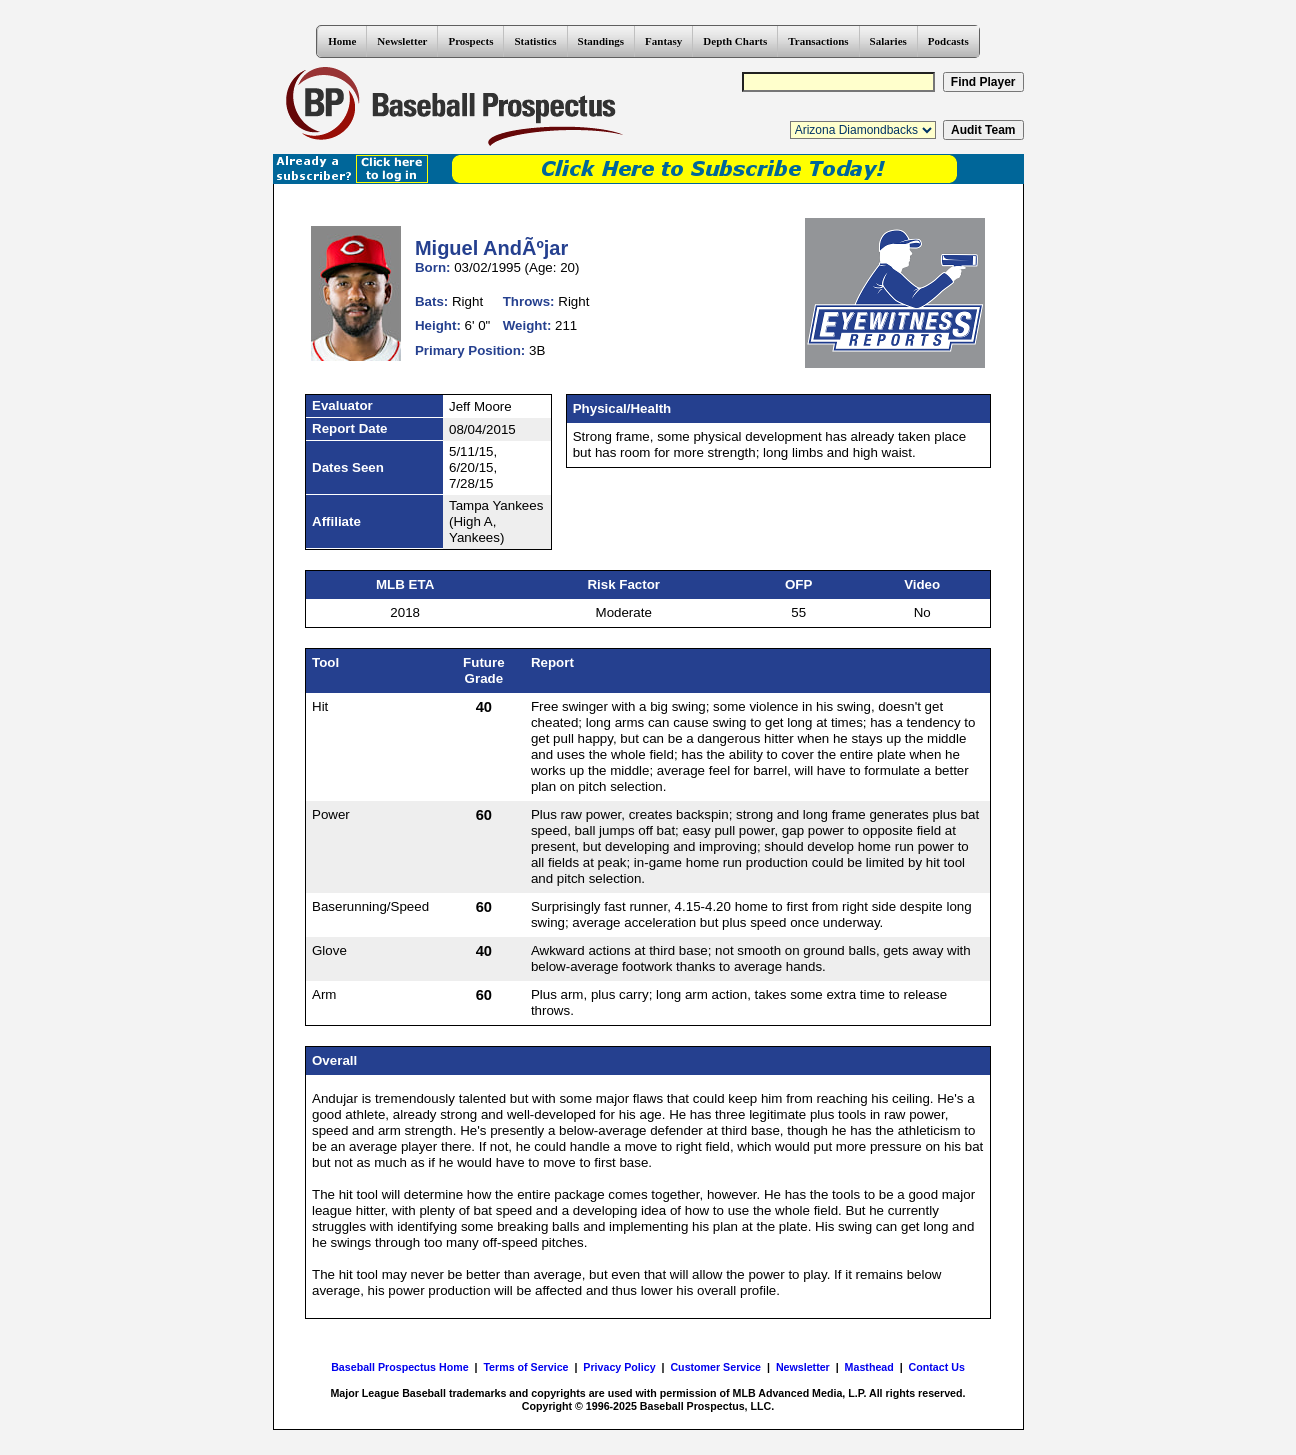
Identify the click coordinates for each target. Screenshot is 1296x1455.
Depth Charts (735, 41)
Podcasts (948, 41)
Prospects (470, 41)
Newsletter (402, 41)
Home (342, 41)
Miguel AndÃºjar (491, 248)
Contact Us (937, 1367)
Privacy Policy (619, 1367)
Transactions (818, 41)
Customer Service (715, 1367)
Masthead (869, 1367)
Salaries (888, 41)
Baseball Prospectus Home (399, 1367)
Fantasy (663, 41)
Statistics (535, 41)
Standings (601, 41)
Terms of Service (525, 1367)
